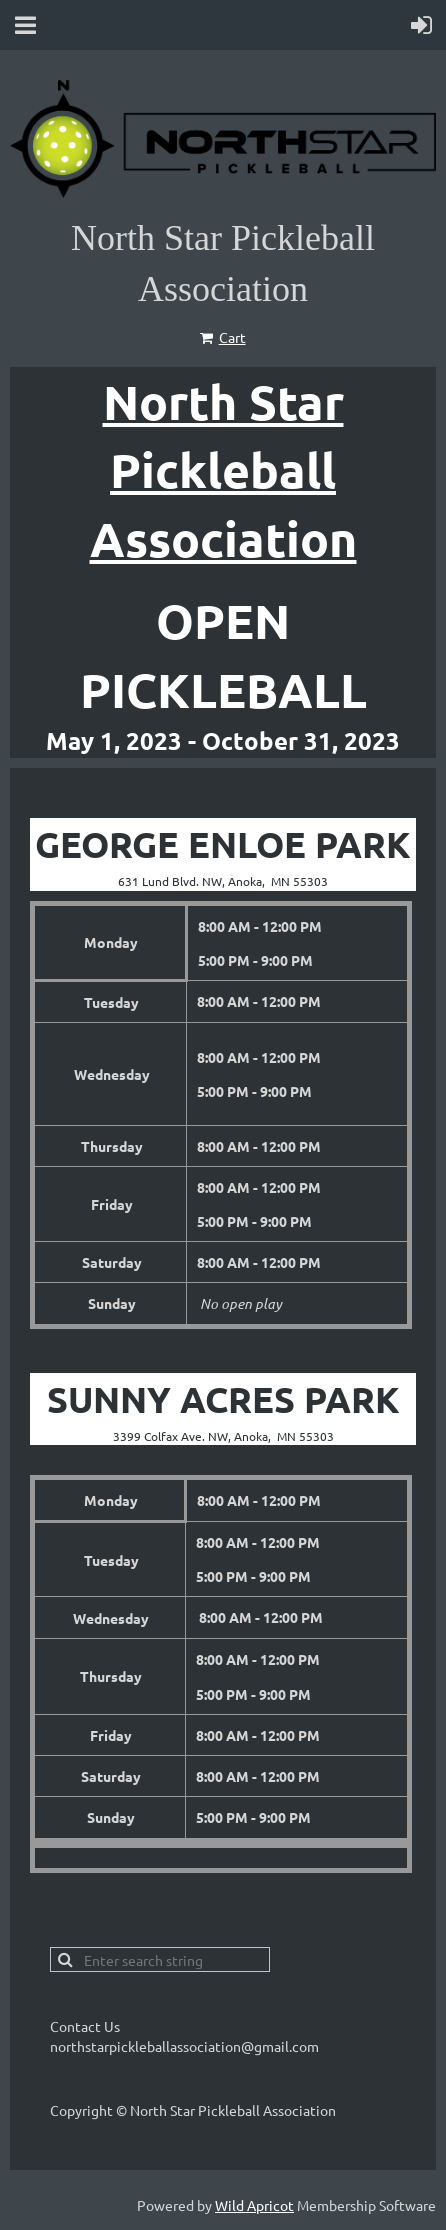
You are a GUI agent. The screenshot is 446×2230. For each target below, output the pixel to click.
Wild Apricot (254, 2205)
